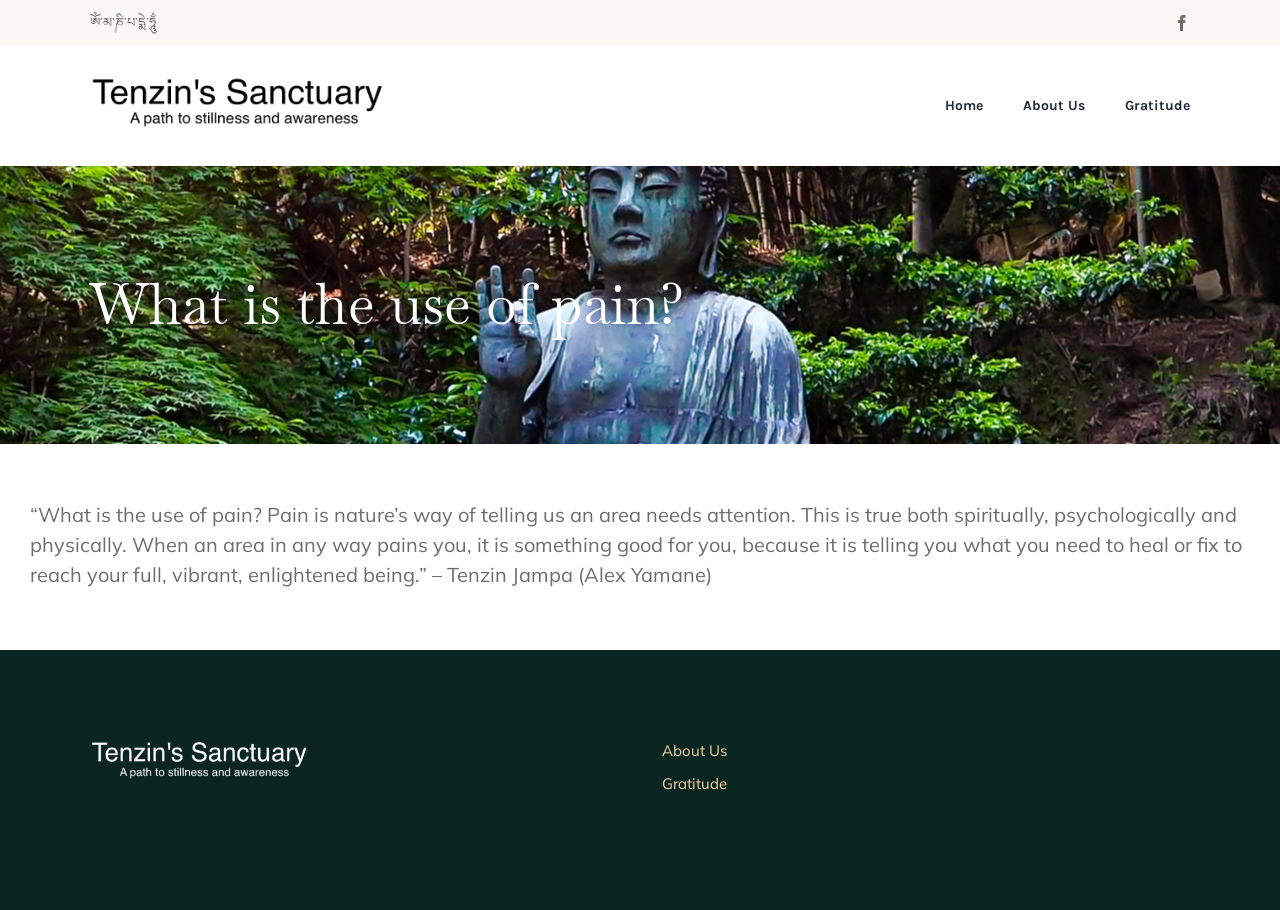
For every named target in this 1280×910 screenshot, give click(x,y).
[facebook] (1182, 23)
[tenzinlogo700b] (258, 85)
